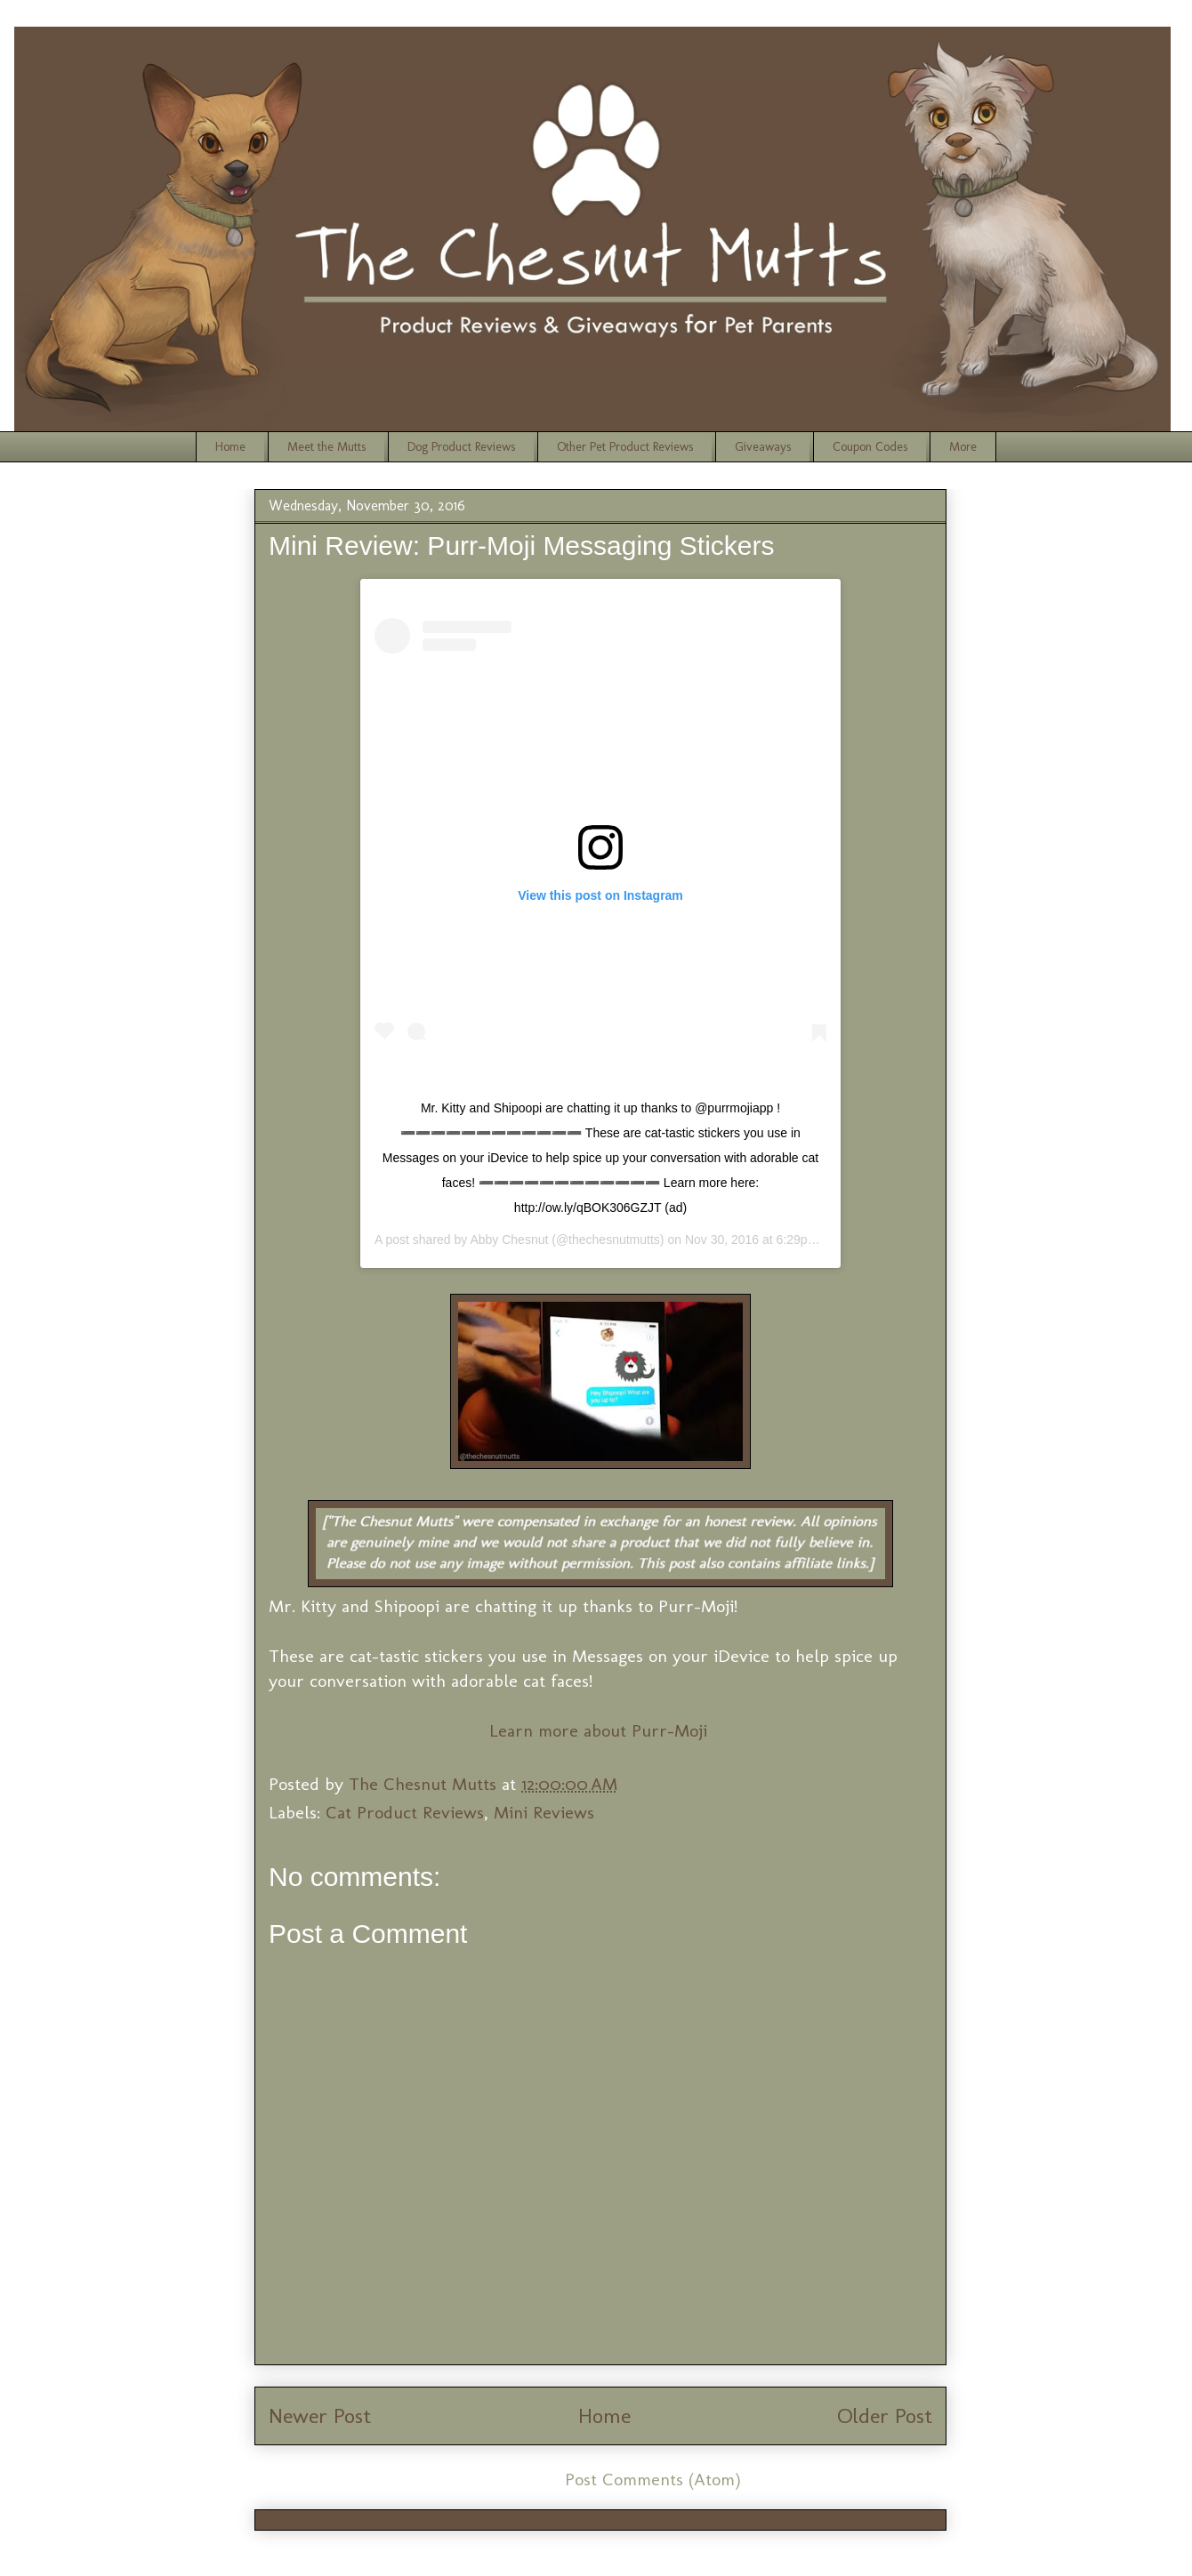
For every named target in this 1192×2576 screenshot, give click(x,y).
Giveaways (763, 446)
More (963, 446)
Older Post (884, 2415)
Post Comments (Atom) (653, 2479)
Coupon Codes (870, 446)
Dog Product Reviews (461, 446)
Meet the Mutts (326, 446)
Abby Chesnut (509, 1239)
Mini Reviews (544, 1812)
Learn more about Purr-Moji (601, 1730)
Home (230, 446)
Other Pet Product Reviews (625, 446)
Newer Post (320, 2415)
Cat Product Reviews (405, 1812)
